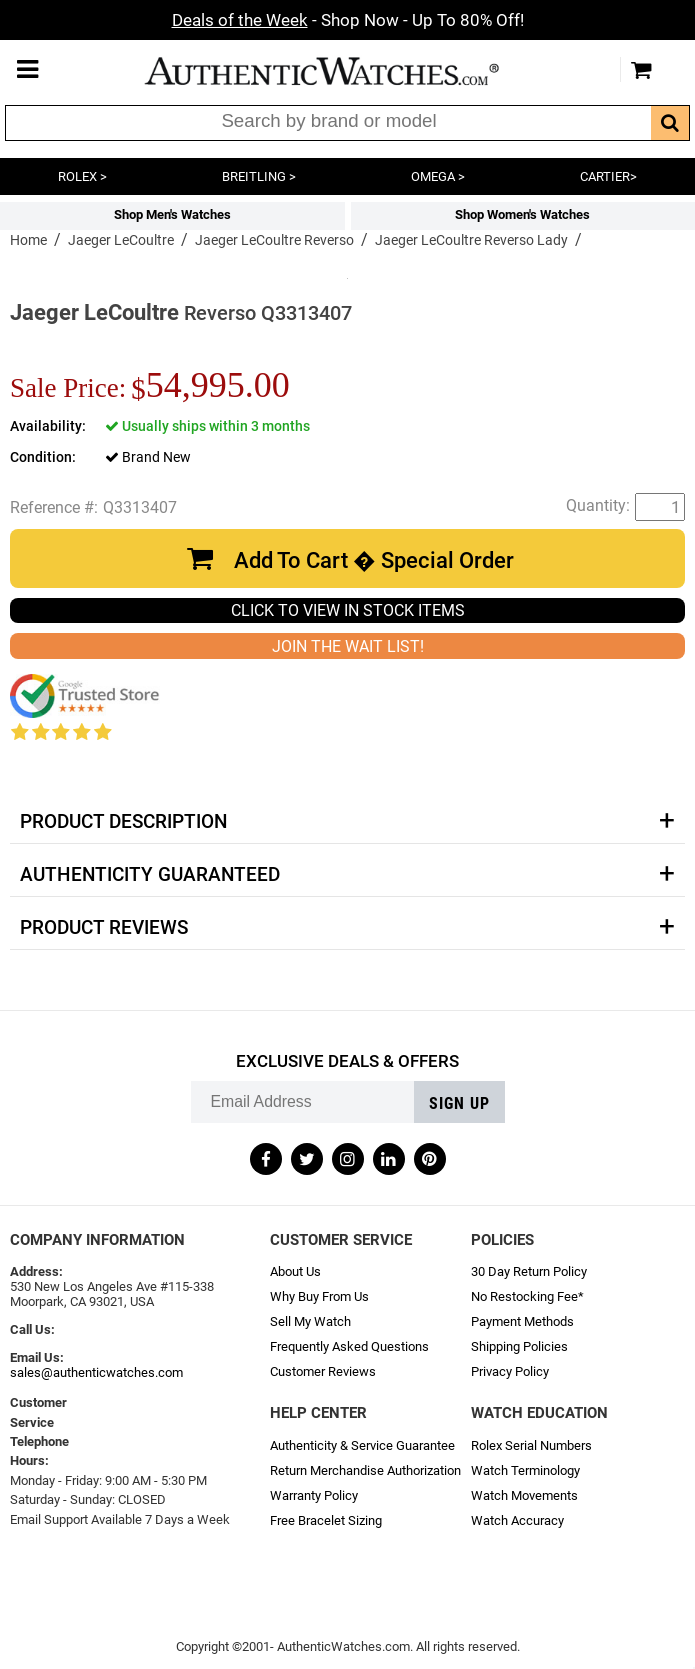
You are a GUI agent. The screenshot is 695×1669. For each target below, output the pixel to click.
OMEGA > (438, 176)
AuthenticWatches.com (343, 71)
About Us (295, 1271)
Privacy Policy (510, 1371)
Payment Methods (522, 1321)
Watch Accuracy (517, 1520)
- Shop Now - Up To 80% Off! (348, 20)
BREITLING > (259, 176)
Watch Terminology (525, 1470)
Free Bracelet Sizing (326, 1520)
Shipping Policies (519, 1346)
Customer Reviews (323, 1371)
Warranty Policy (314, 1495)
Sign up (459, 1103)
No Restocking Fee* (527, 1296)
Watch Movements (524, 1495)
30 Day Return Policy (529, 1271)
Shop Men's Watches (172, 214)
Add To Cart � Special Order (374, 560)
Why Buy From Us (319, 1296)
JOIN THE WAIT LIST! (348, 646)
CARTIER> (608, 176)
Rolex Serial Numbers (531, 1445)
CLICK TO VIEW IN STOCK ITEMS (348, 610)
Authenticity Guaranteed (150, 875)
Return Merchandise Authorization (365, 1470)
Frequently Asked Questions (349, 1346)
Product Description (123, 822)
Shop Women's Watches (522, 214)
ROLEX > (82, 176)
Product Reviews (104, 928)
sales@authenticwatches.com (96, 1372)
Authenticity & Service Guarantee (362, 1445)
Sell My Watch (310, 1321)
